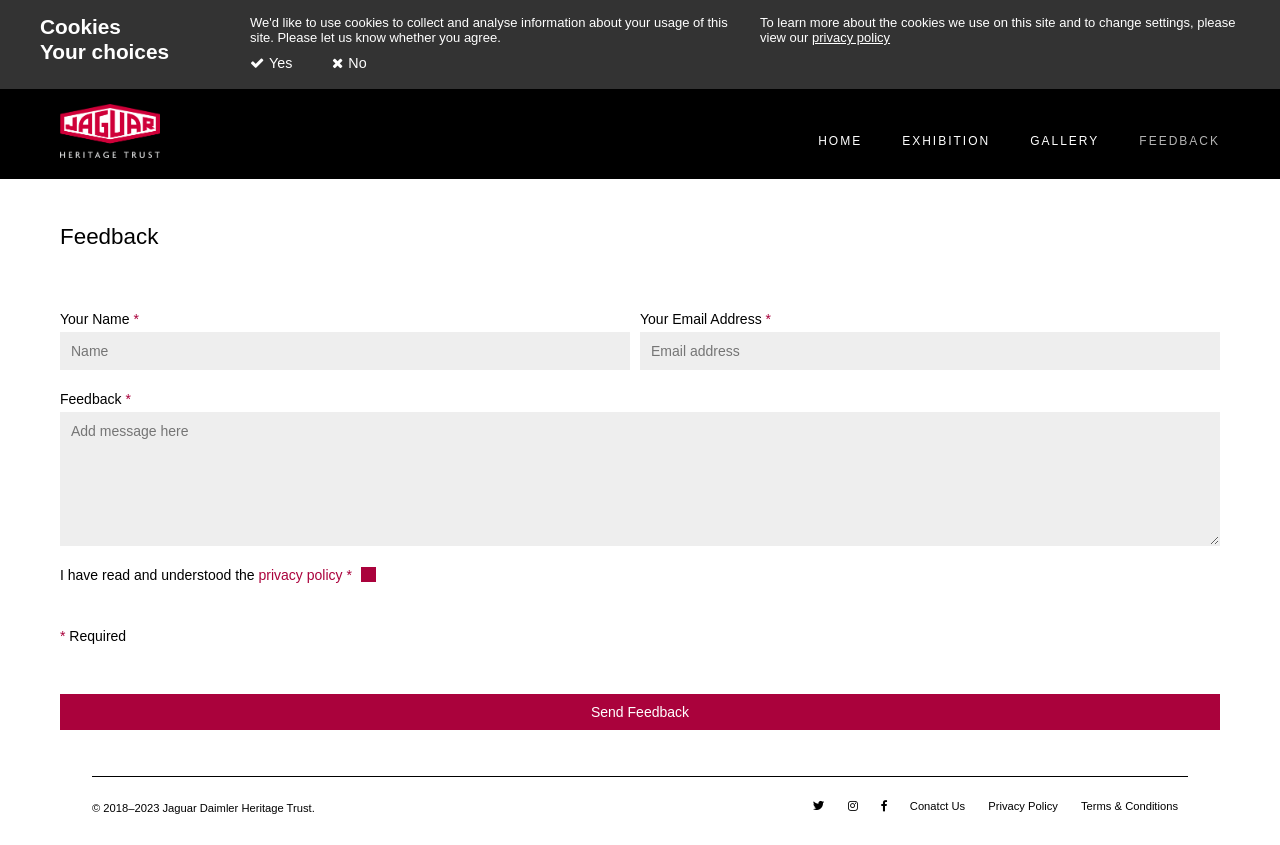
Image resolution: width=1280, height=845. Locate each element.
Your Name (96, 319)
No (357, 63)
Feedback (1179, 141)
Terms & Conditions (1129, 806)
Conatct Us (937, 806)
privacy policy (851, 37)
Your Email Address (703, 319)
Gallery (1064, 141)
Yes (280, 63)
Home (840, 141)
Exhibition (946, 141)
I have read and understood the (203, 575)
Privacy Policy (1023, 806)
